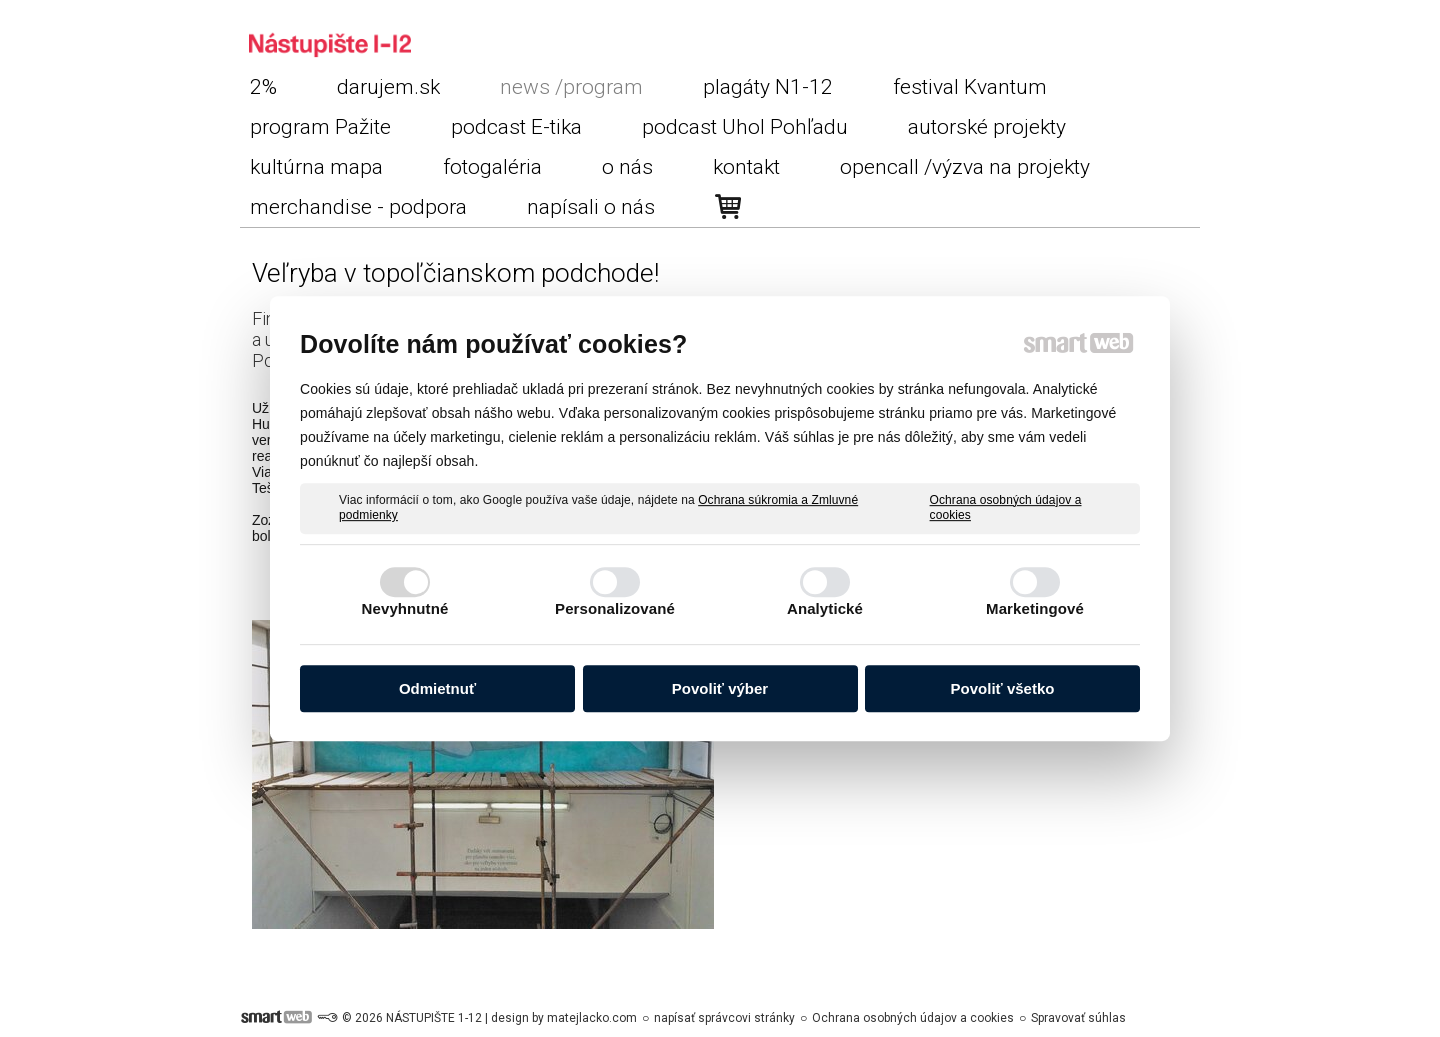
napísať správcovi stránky (724, 1018)
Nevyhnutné (405, 608)
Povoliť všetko (1003, 688)
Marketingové (1035, 608)
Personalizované (615, 608)
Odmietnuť (437, 688)
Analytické (825, 608)
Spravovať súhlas (1078, 1018)
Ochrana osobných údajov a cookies (1006, 508)
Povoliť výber (720, 688)
